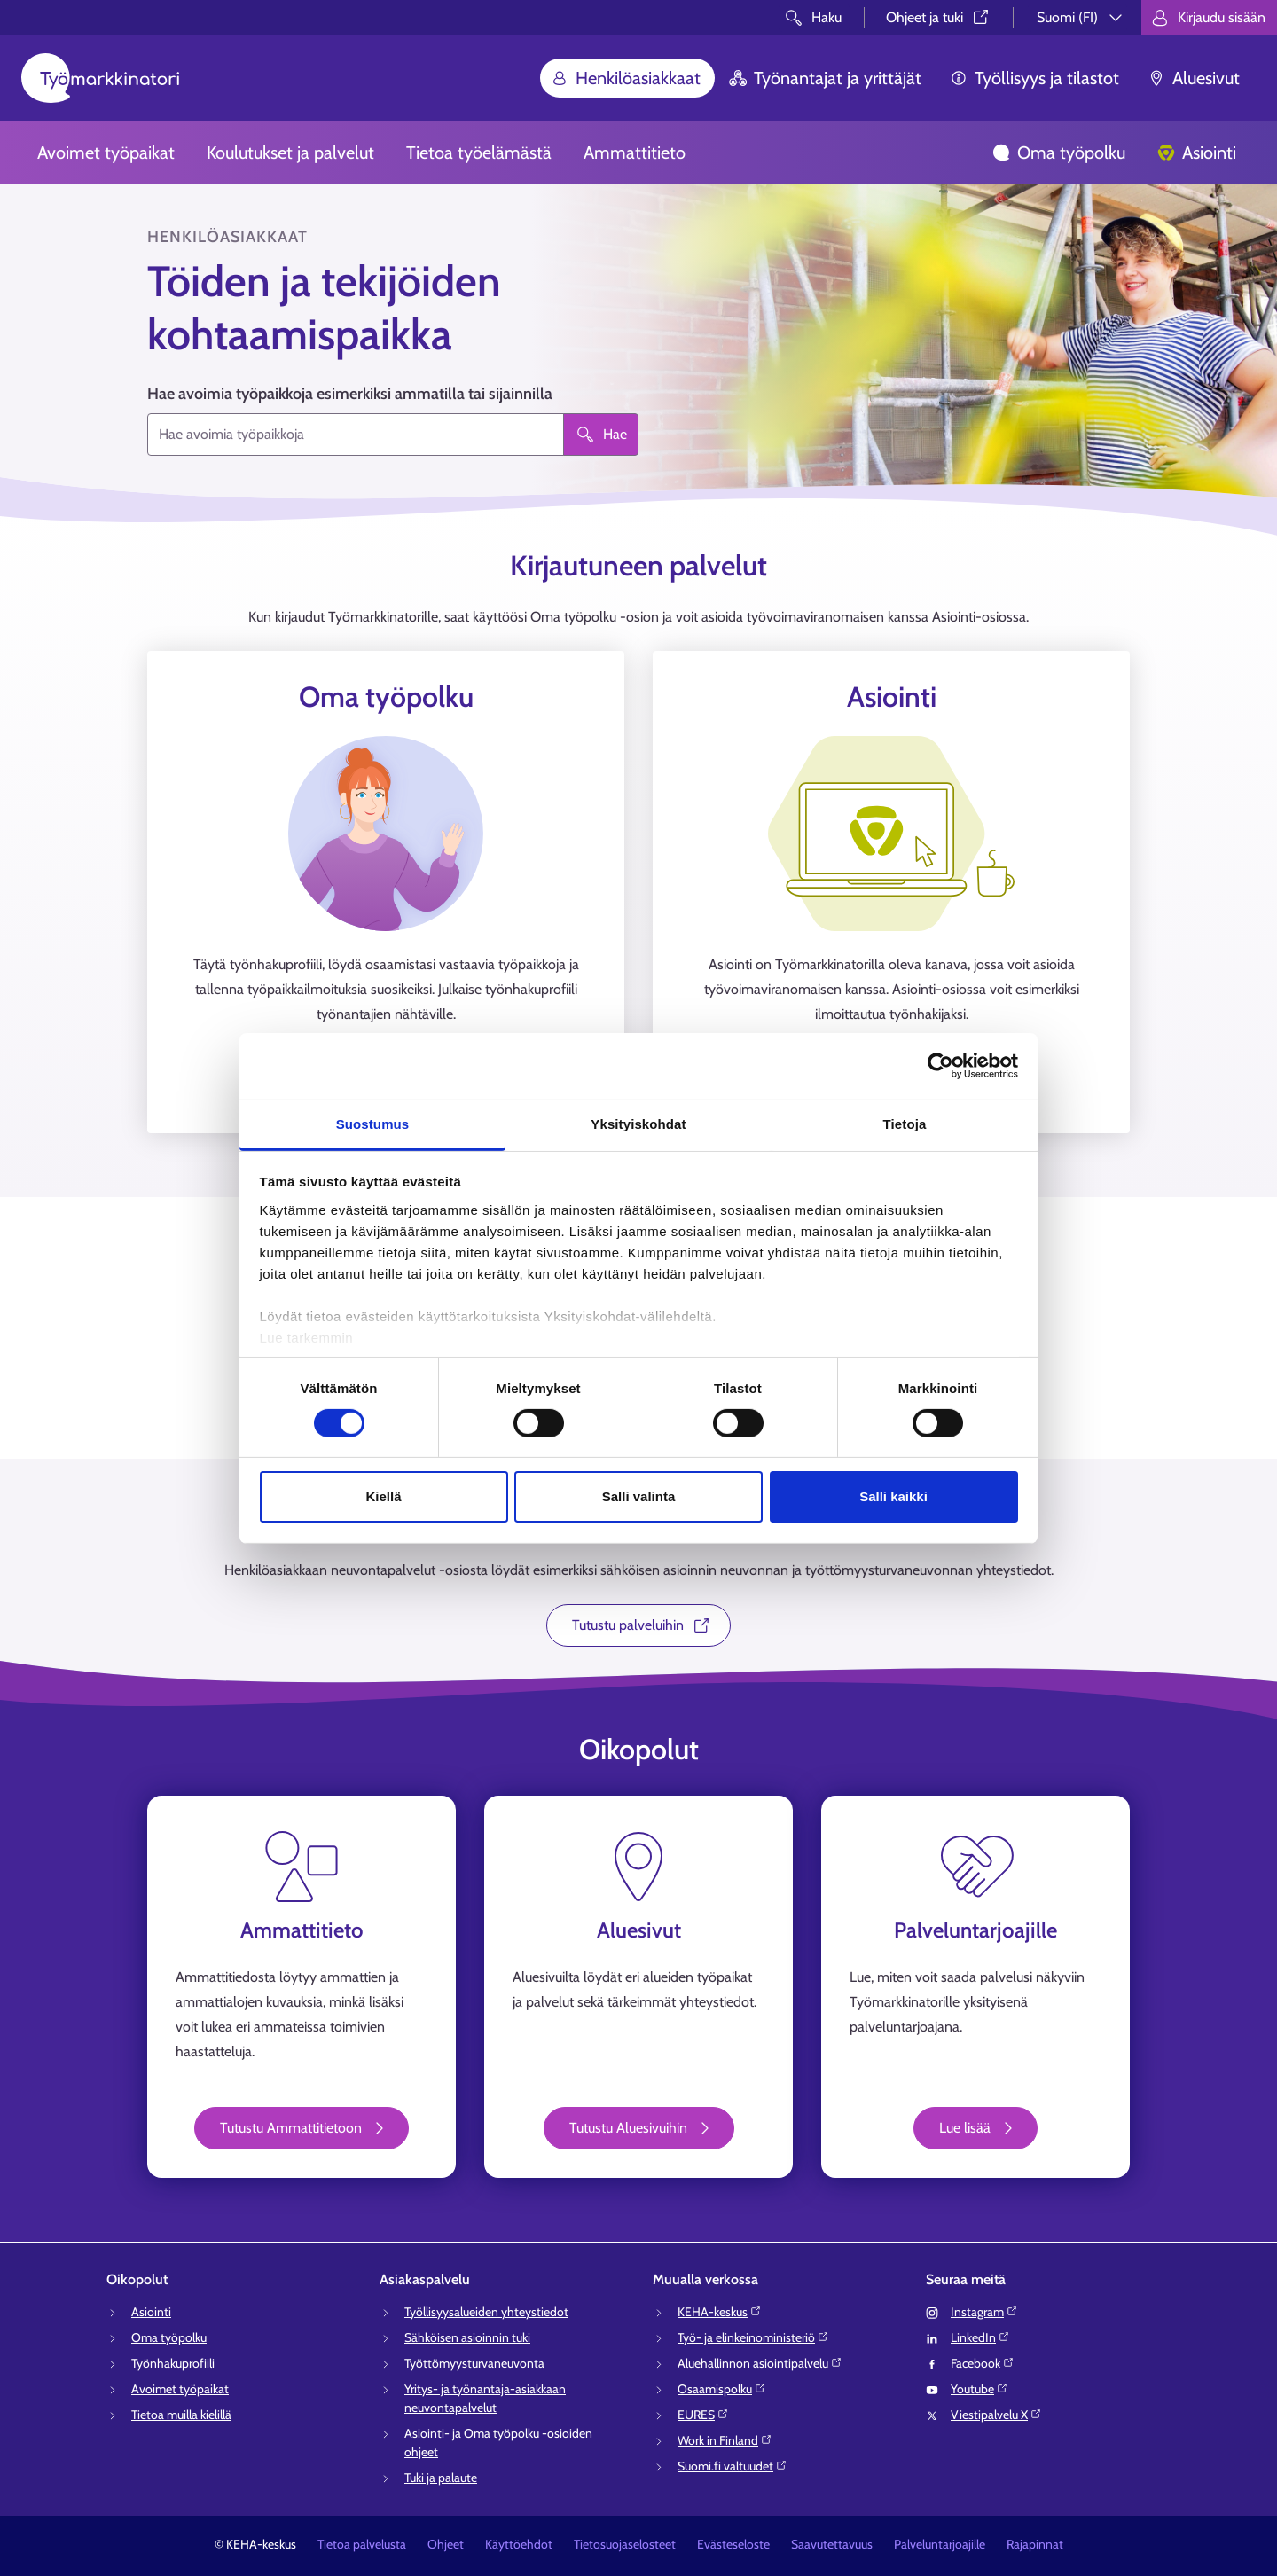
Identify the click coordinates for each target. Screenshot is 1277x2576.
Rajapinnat (1035, 2544)
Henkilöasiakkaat (626, 78)
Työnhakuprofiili (173, 2363)
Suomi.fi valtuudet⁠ (732, 2466)
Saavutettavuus (832, 2544)
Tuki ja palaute (440, 2478)
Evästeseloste (733, 2544)
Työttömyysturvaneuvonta (474, 2363)
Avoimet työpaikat (106, 152)
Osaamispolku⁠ (722, 2389)
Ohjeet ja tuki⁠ (938, 17)
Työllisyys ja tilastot (1034, 78)
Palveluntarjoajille (939, 2544)
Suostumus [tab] (373, 1123)
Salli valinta (639, 1496)
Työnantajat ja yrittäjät (825, 78)
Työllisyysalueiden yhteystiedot (486, 2312)
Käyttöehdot (518, 2544)
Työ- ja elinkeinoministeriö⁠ (753, 2337)
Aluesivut (1194, 78)
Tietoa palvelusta (361, 2544)
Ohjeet (445, 2544)
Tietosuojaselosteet (625, 2544)
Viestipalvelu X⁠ (996, 2415)
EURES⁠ (703, 2415)
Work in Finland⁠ (725, 2440)
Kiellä (383, 1496)
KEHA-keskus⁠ (720, 2312)
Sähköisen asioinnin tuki (467, 2337)
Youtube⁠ (979, 2389)
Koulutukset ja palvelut (290, 152)
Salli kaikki (893, 1496)
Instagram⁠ (984, 2312)
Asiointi (1196, 152)
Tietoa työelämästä (479, 152)
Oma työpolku (1058, 152)
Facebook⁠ (983, 2363)
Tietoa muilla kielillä (181, 2415)
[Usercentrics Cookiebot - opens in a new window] (940, 1066)
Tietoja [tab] (905, 1123)
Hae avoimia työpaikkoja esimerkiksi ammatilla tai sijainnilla (349, 393)
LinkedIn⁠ (980, 2337)
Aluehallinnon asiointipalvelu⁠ (760, 2363)
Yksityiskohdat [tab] (638, 1123)
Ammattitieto (635, 152)
